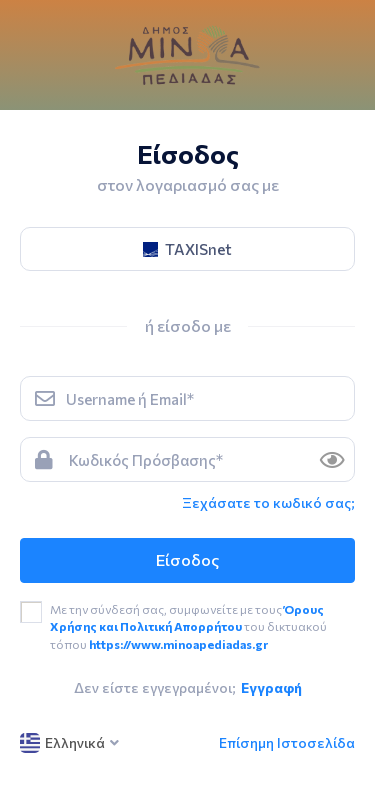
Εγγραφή (271, 687)
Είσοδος (187, 559)
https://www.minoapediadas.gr (178, 644)
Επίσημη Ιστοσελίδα (287, 742)
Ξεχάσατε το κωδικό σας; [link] (268, 502)
